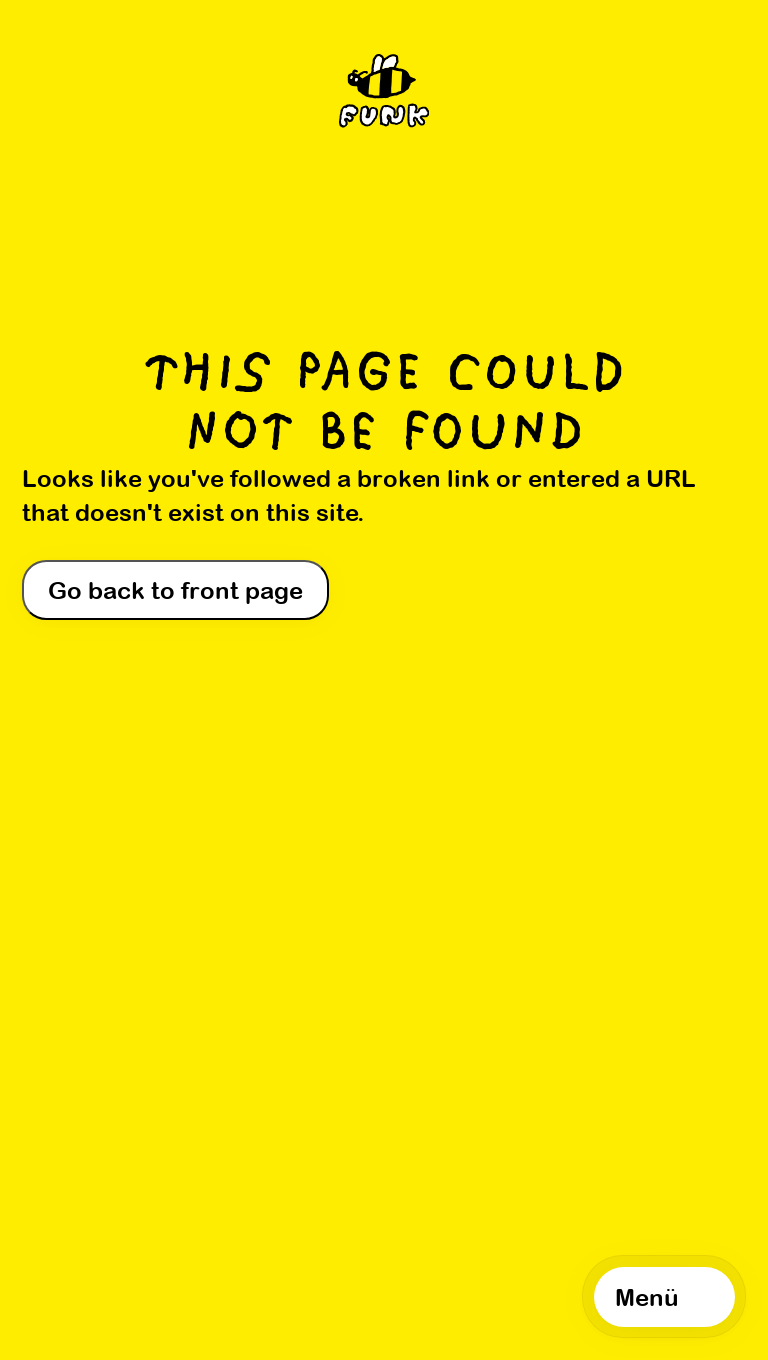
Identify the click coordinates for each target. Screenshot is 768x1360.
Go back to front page (175, 590)
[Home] (384, 96)
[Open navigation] (664, 1296)
